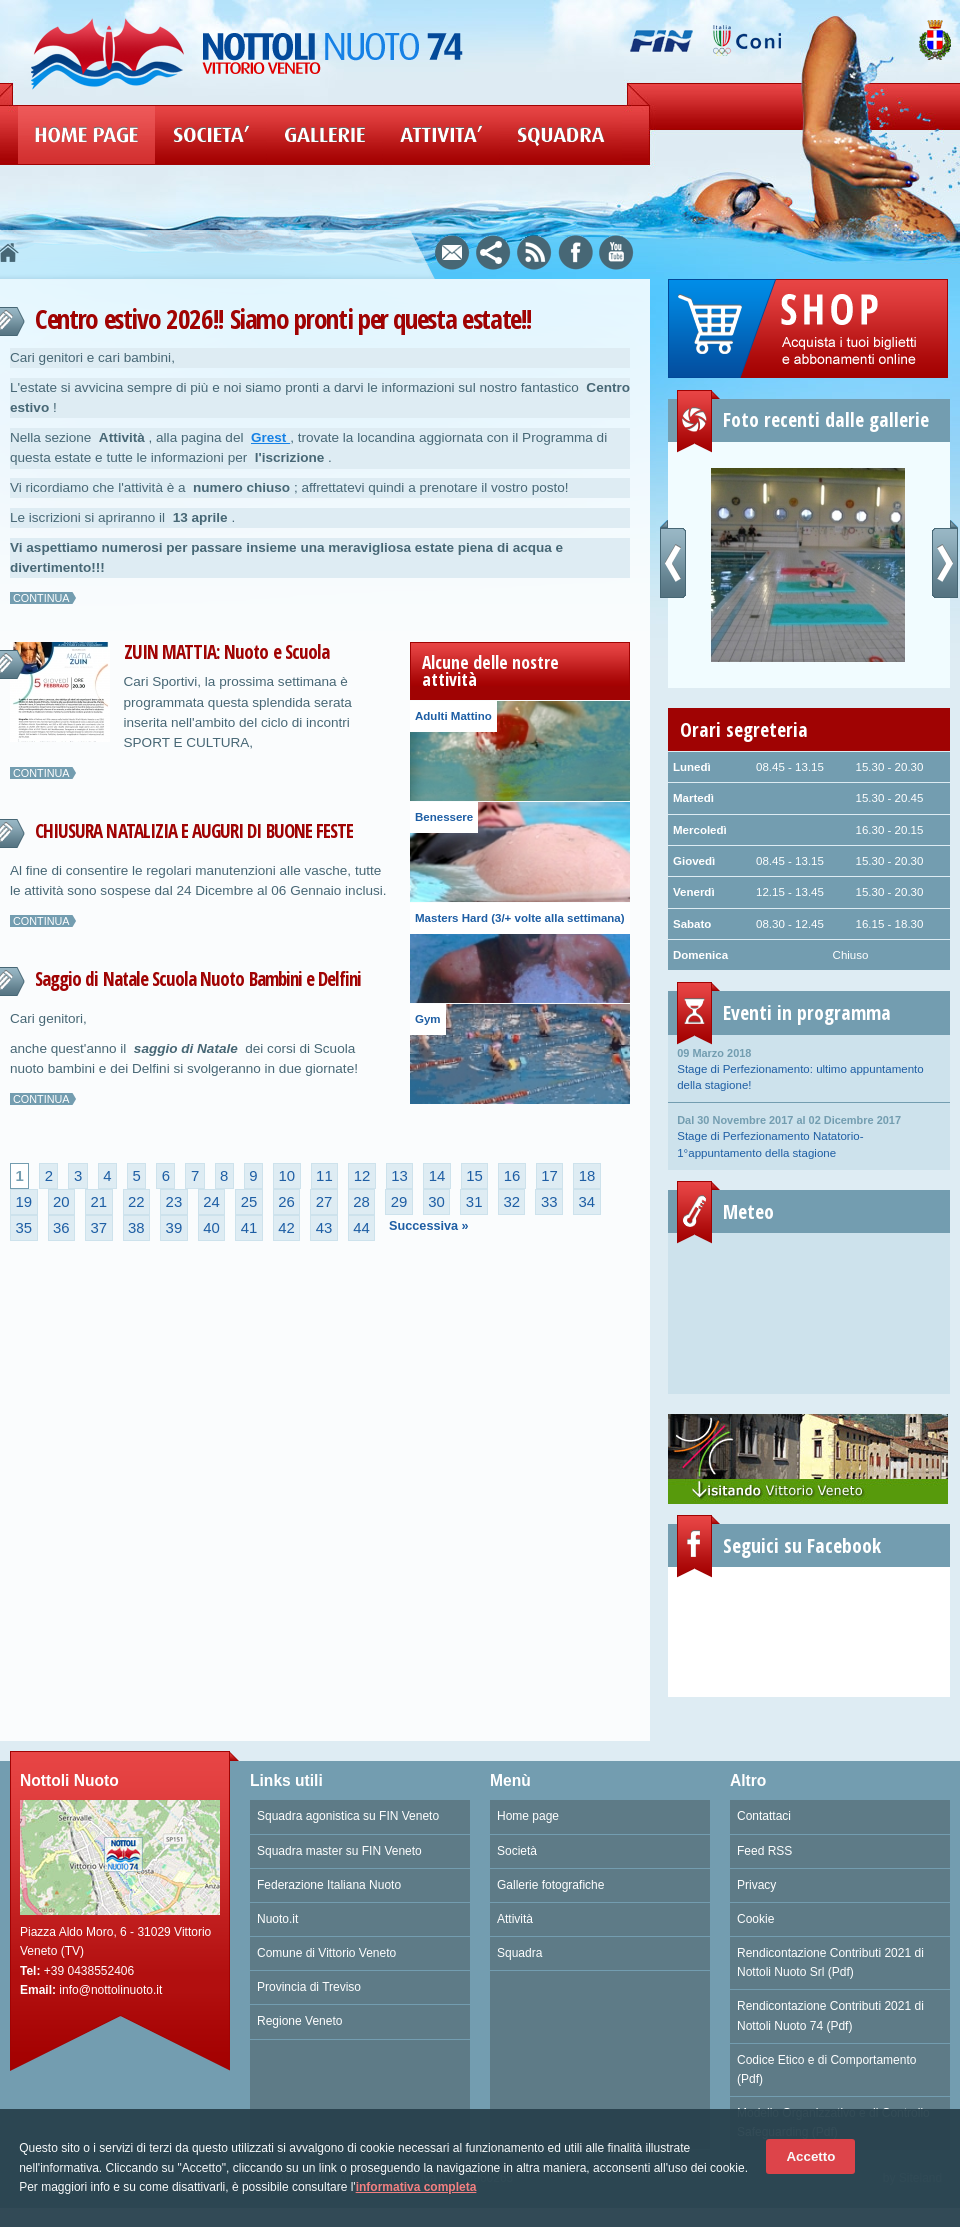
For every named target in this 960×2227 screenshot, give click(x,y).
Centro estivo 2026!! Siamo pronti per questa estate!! (283, 318)
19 (23, 1202)
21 (99, 1202)
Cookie (755, 1919)
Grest (270, 437)
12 (362, 1176)
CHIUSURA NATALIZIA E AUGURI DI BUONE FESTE (194, 831)
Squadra (519, 1953)
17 (549, 1176)
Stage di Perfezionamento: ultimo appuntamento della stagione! (809, 1068)
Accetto (810, 2156)
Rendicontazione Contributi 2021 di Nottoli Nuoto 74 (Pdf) (830, 2015)
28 (361, 1202)
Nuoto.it (277, 1919)
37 (99, 1228)
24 (211, 1202)
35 (23, 1228)
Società (517, 1851)
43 (324, 1228)
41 (249, 1228)
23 (174, 1202)
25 (249, 1202)
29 (399, 1202)
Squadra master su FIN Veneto (339, 1851)
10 (287, 1176)
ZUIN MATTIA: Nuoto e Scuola (226, 652)
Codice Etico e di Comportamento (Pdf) (826, 2069)
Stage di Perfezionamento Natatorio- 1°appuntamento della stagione (809, 1135)
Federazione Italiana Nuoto (329, 1885)
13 (399, 1176)
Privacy (756, 1885)
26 (286, 1202)
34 (586, 1202)
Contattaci (764, 1816)
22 (136, 1202)
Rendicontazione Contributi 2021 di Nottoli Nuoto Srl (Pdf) (830, 1962)
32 (511, 1202)
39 (174, 1228)
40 (211, 1228)
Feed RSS (764, 1851)
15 (474, 1176)
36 (61, 1228)
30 (436, 1202)
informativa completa (416, 2187)
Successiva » (429, 1226)
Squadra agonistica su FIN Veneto (348, 1816)
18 (587, 1176)
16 (512, 1176)
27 (324, 1202)
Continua (41, 598)
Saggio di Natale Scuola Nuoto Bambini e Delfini (198, 979)
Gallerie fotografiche (550, 1885)
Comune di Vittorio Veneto (326, 1953)
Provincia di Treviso (309, 1987)
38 (136, 1228)
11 (324, 1176)
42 (286, 1228)
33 (549, 1202)
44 (361, 1228)
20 (61, 1202)
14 (437, 1176)
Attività (515, 1919)
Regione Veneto (299, 2021)
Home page (528, 1816)
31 (474, 1202)
